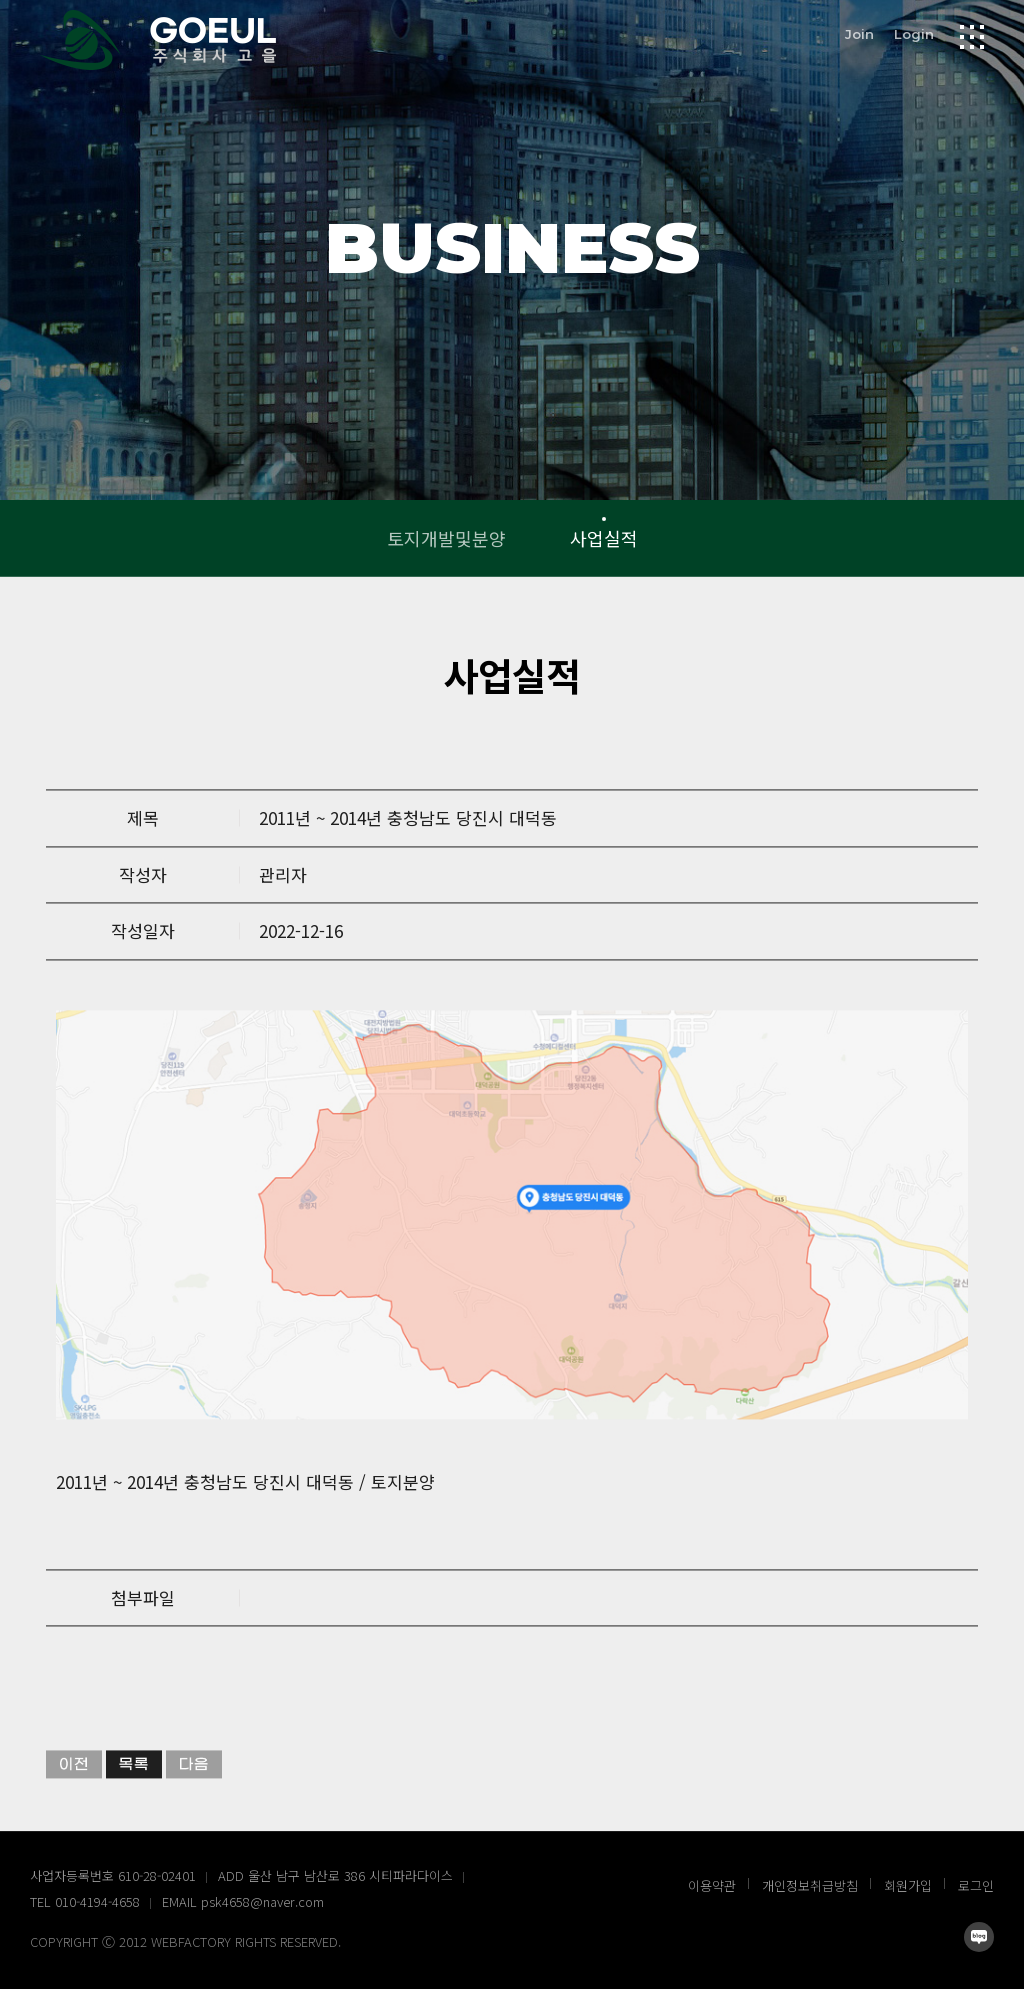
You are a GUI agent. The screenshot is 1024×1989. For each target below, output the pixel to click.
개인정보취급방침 (810, 1885)
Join (859, 33)
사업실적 (604, 538)
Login (914, 33)
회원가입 (908, 1885)
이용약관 (712, 1885)
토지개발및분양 (446, 538)
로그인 (976, 1885)
